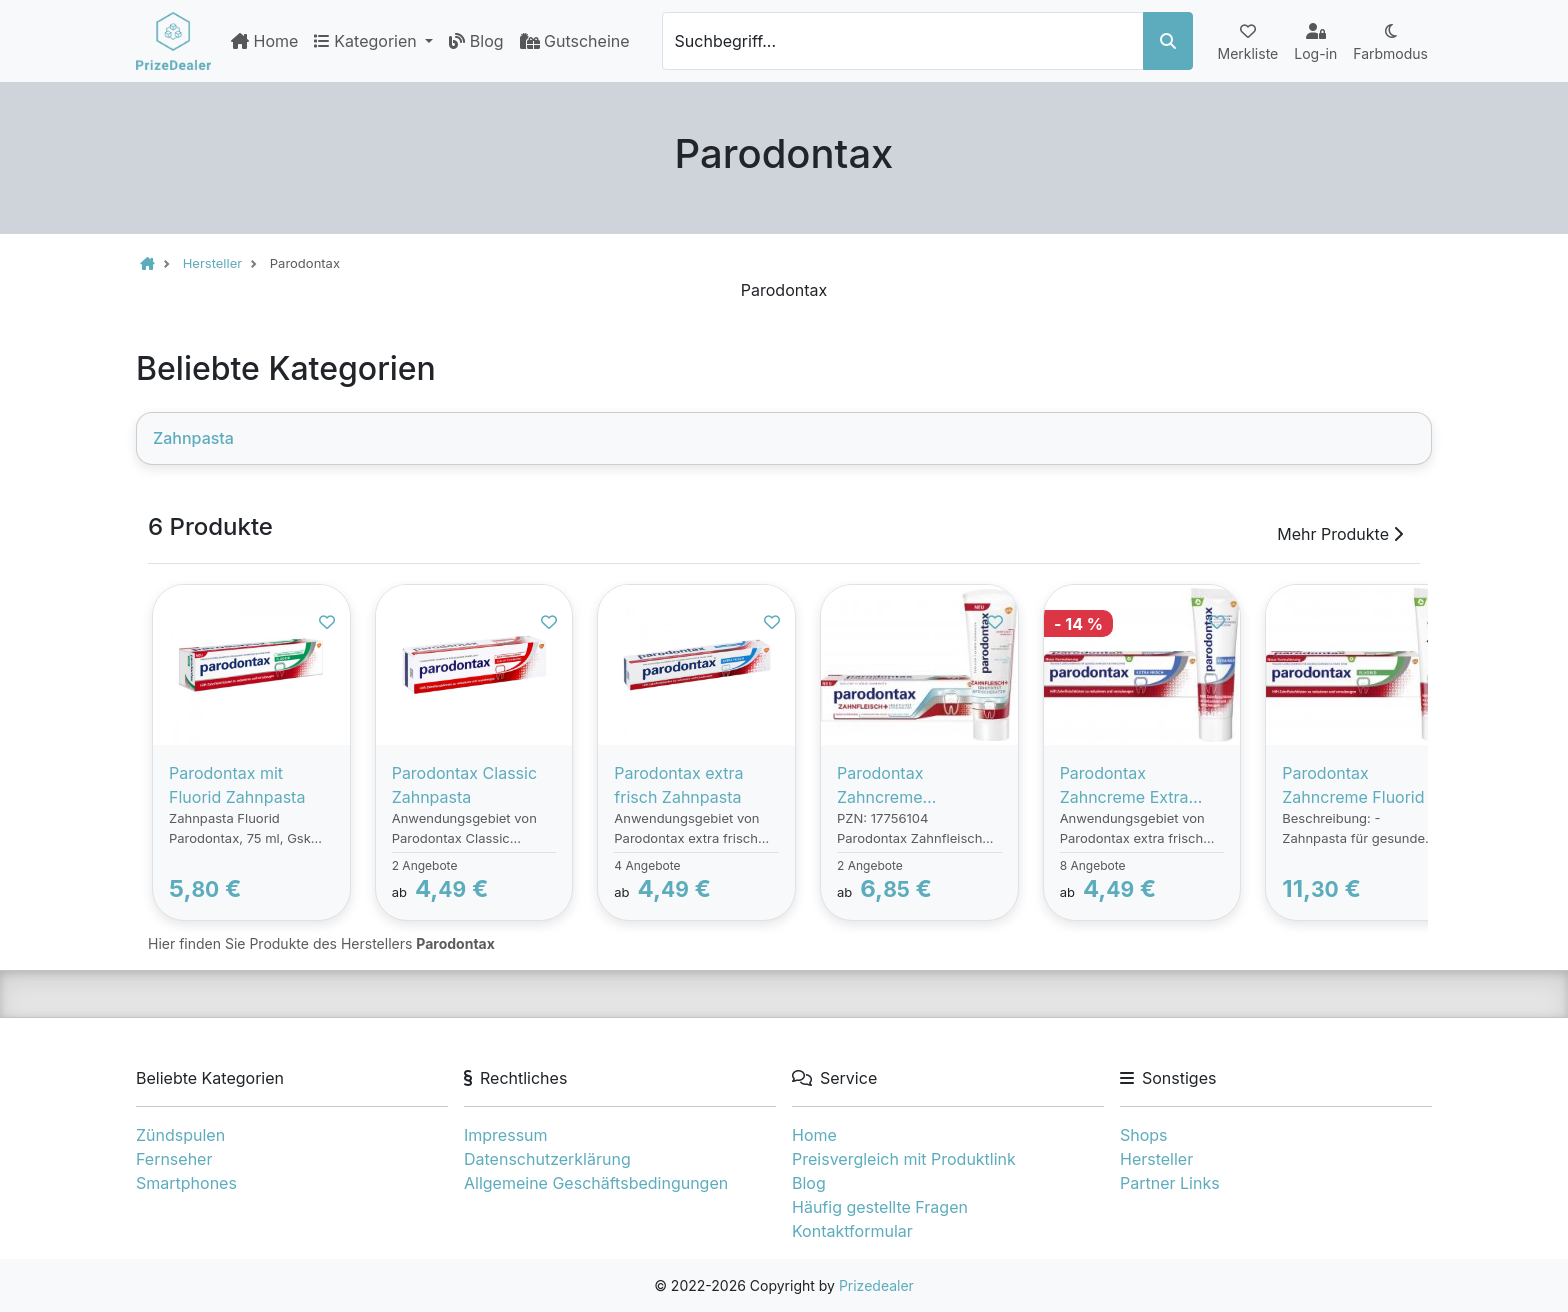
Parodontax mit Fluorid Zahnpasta (237, 785)
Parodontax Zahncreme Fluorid (1353, 785)
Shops (1144, 1135)
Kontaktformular (852, 1231)
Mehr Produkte (1340, 534)
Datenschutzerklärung (547, 1159)
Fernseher (174, 1159)
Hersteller (1156, 1159)
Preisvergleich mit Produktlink (904, 1159)
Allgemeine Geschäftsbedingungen (596, 1183)
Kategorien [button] (367, 41)
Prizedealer (876, 1285)
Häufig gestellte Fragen (880, 1207)
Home (264, 41)
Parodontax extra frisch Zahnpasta (678, 785)
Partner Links (1170, 1183)
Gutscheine (575, 41)
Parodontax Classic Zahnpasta (464, 785)
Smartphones (186, 1183)
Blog (476, 41)
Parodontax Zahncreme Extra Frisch (1124, 786)
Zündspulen (180, 1135)
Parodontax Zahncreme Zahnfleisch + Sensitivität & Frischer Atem (919, 786)
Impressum (506, 1135)
